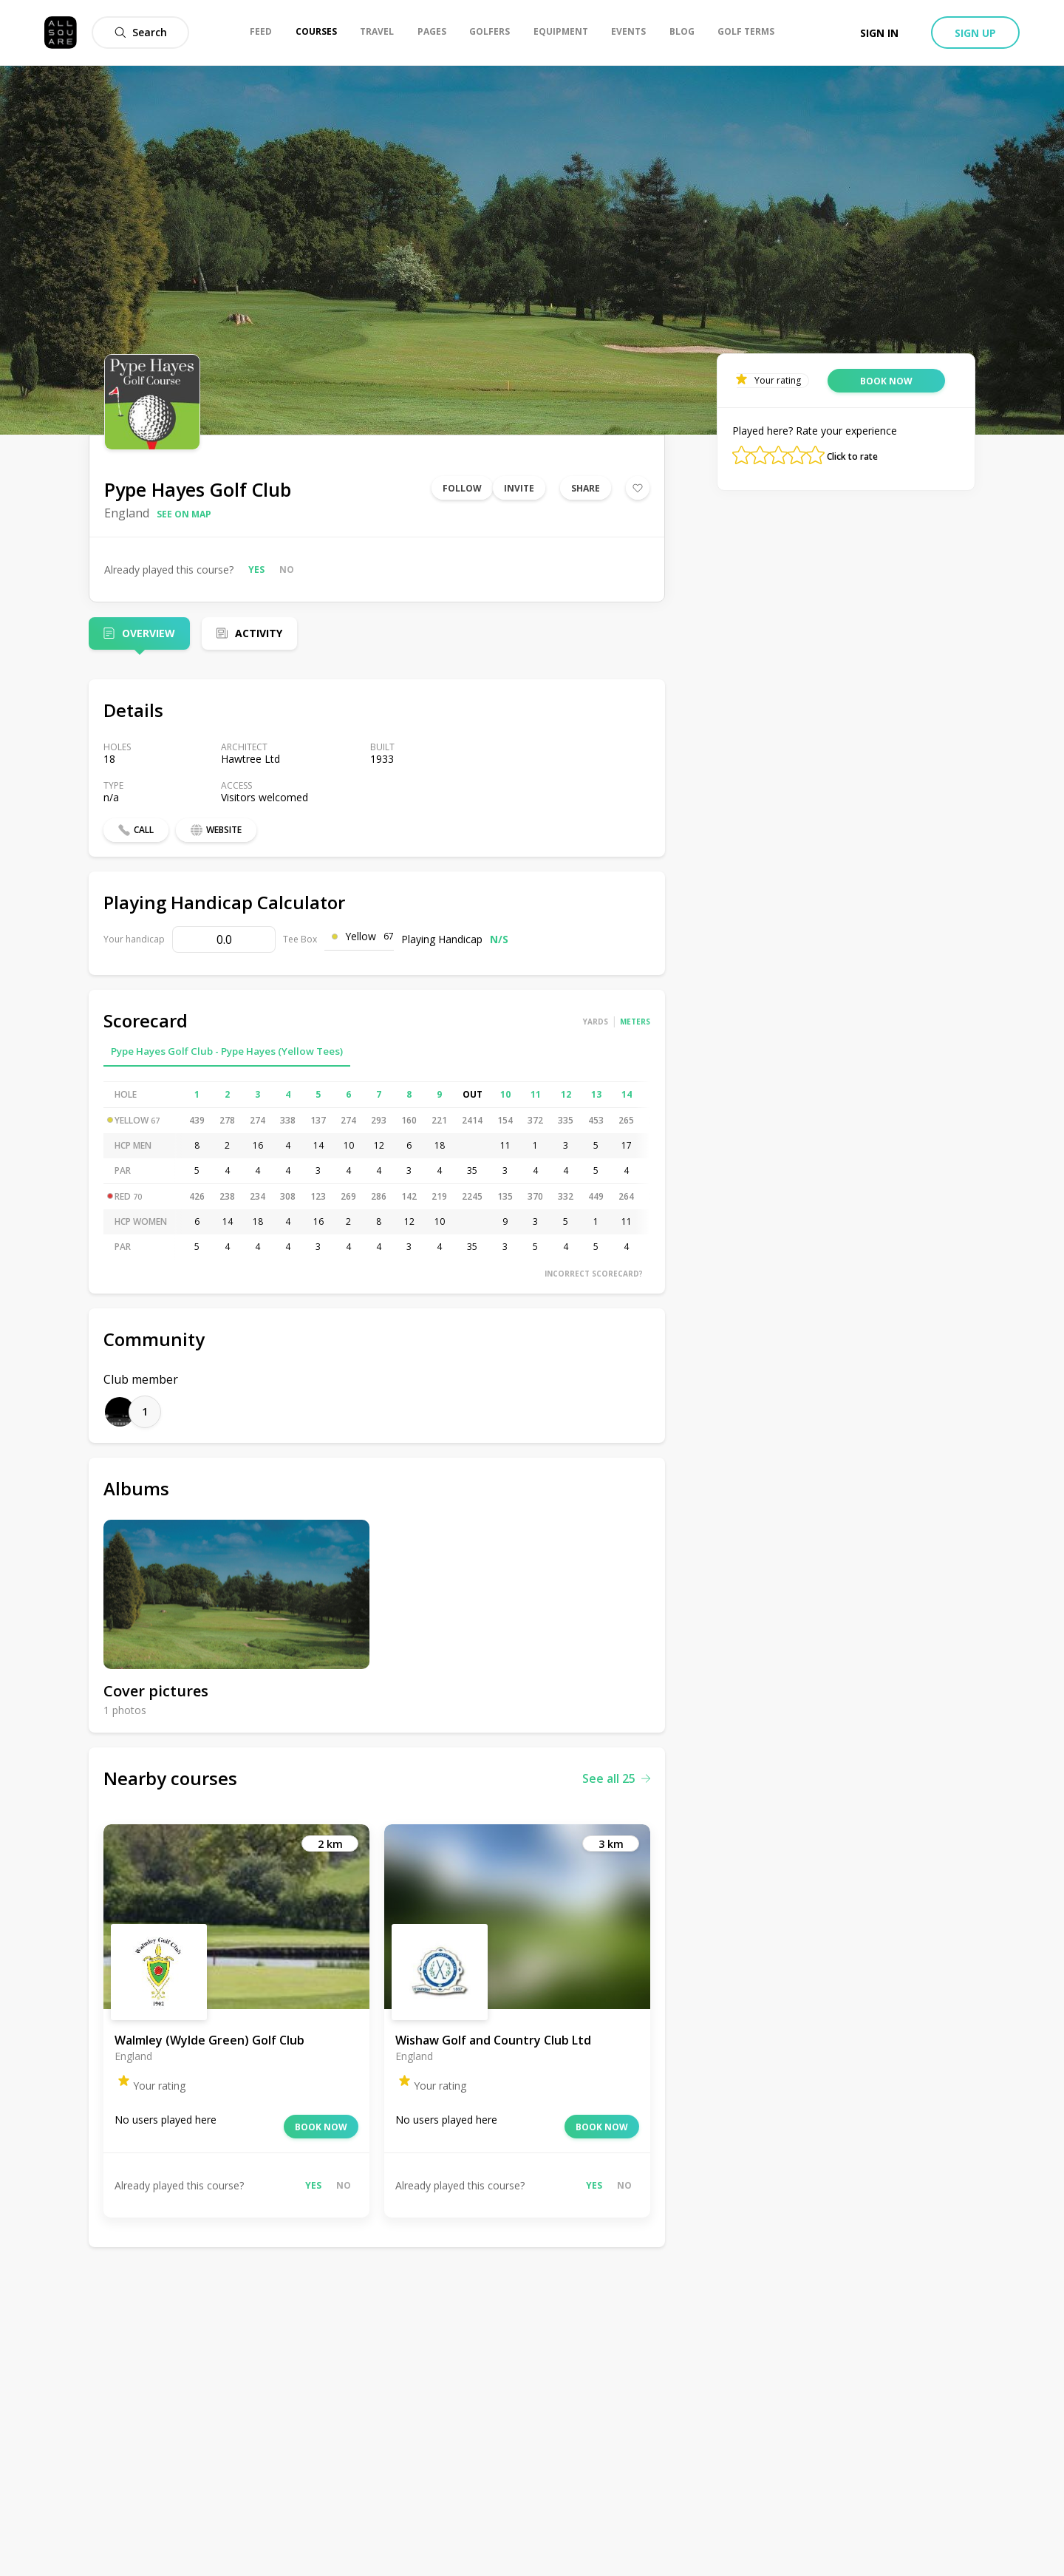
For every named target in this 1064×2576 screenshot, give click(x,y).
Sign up (975, 33)
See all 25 (616, 1778)
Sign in (879, 33)
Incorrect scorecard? (594, 1273)
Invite (519, 488)
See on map (184, 514)
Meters (635, 1021)
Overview (148, 633)
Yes (256, 569)
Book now (321, 2127)
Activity (258, 633)
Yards (595, 1021)
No (286, 569)
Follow (462, 488)
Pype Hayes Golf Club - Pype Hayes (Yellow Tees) (227, 1051)
